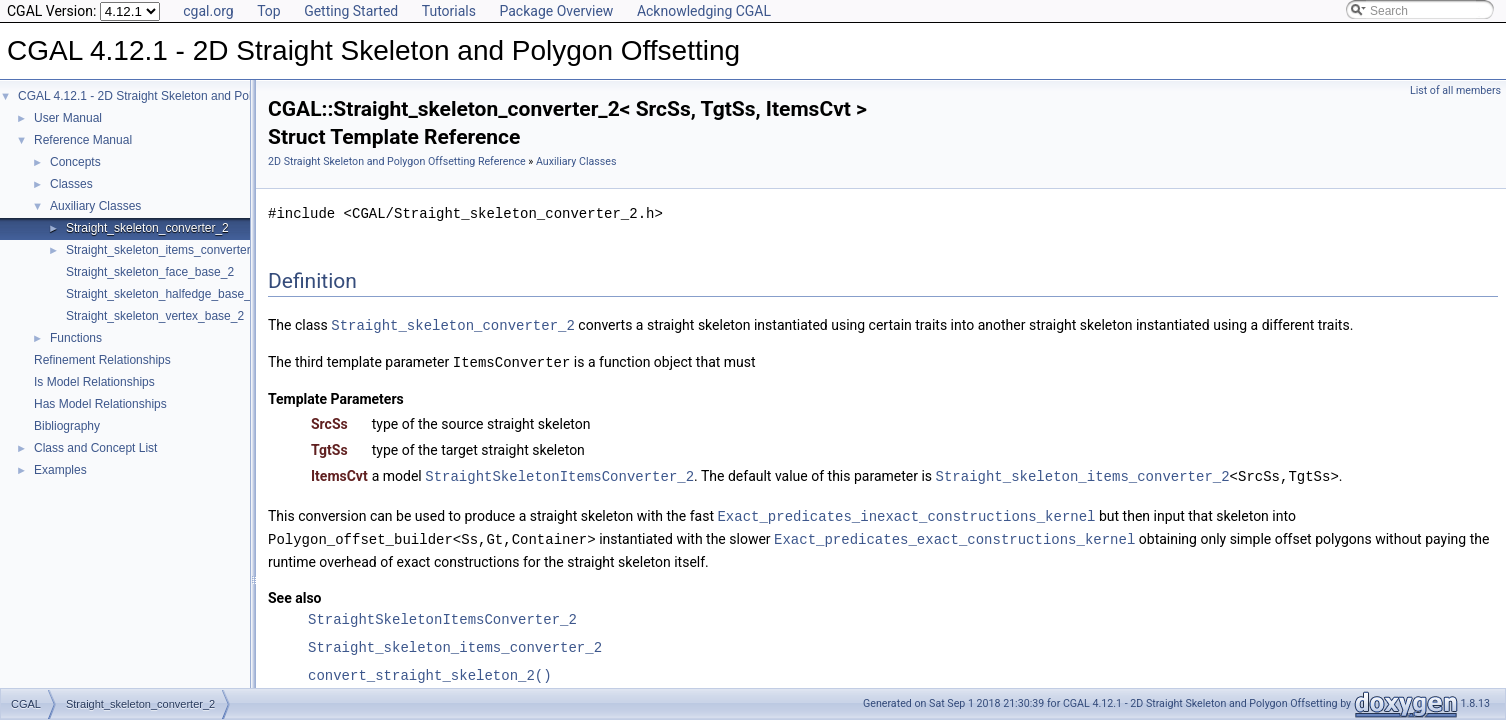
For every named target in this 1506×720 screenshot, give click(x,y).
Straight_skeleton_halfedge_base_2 (161, 294)
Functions (76, 338)
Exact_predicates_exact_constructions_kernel (954, 534)
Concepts (75, 162)
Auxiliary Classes (95, 206)
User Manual (68, 118)
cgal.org (208, 11)
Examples (60, 470)
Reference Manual (83, 140)
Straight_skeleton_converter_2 (147, 228)
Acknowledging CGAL (704, 11)
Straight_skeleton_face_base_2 (150, 272)
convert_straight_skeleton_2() (430, 670)
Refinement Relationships (102, 360)
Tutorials (449, 11)
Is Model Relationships (94, 382)
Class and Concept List (95, 448)
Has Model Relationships (100, 404)
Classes (71, 184)
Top (269, 11)
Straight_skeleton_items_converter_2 (165, 250)
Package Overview (556, 11)
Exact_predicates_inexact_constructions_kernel (906, 512)
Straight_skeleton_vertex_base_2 (155, 316)
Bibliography (67, 426)
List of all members (1455, 90)
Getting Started (351, 11)
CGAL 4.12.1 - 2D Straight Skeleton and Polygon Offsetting (175, 96)
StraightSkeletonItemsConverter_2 (559, 473)
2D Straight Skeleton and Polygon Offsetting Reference (397, 161)
